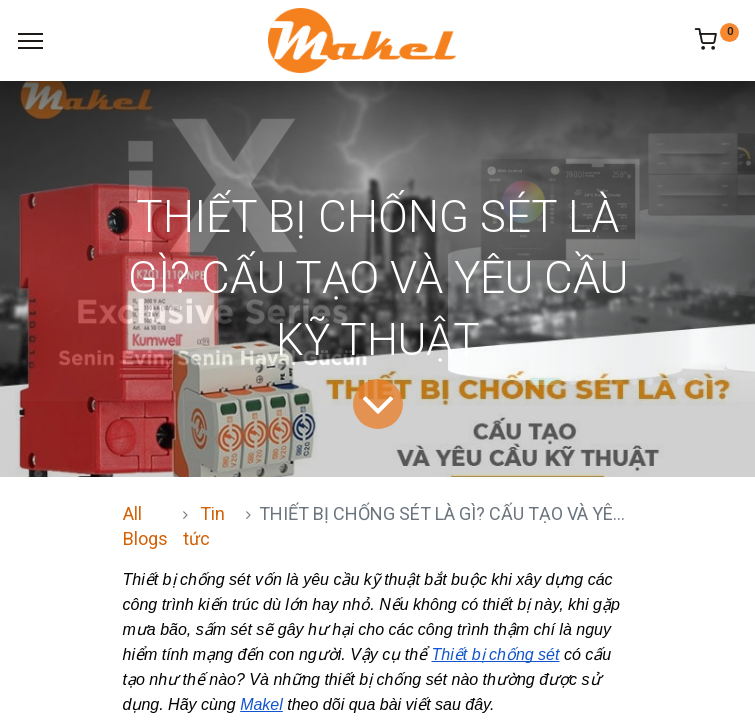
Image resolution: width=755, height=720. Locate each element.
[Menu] (30, 41)
